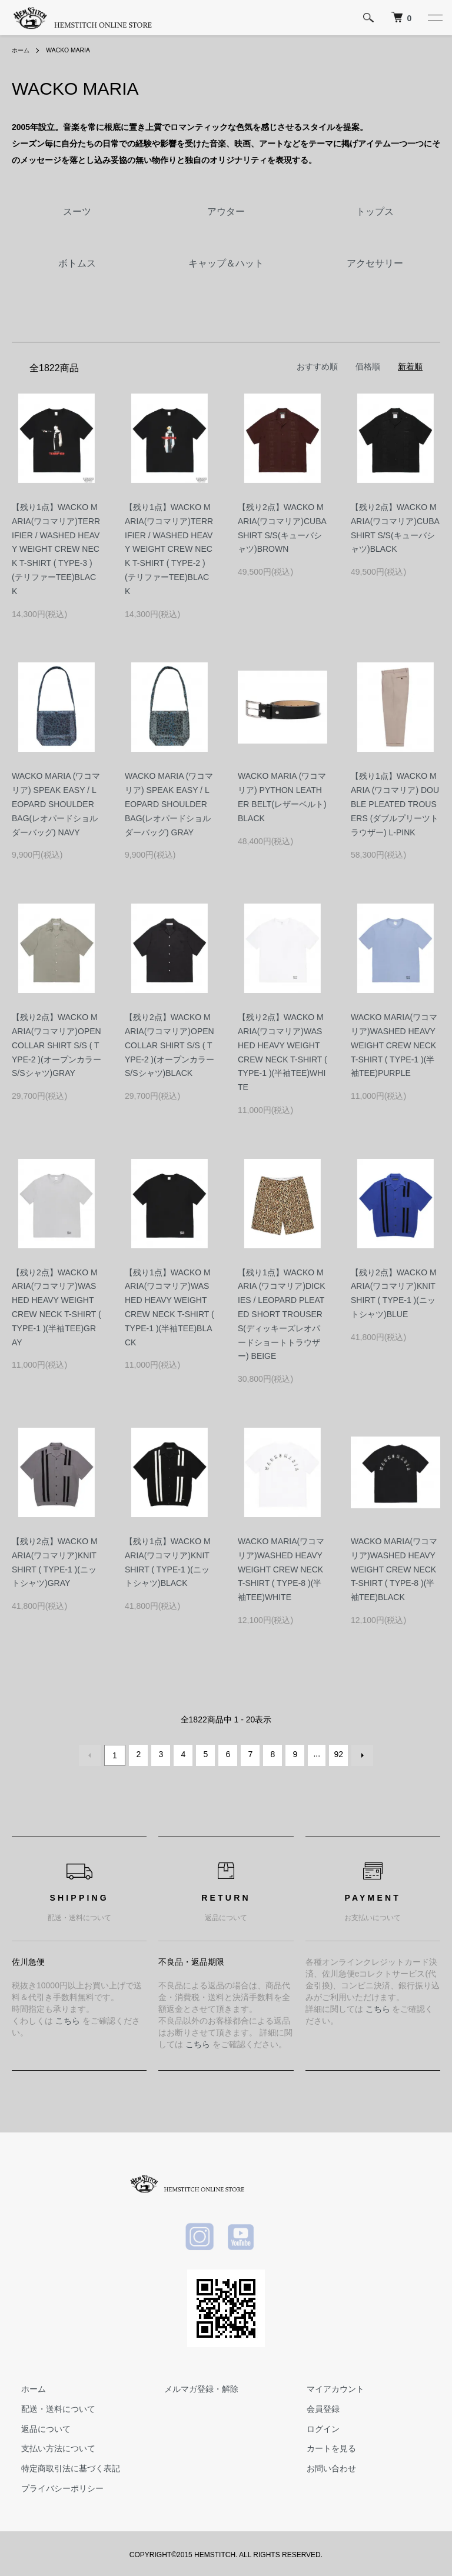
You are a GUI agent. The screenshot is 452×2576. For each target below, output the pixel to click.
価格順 (367, 366)
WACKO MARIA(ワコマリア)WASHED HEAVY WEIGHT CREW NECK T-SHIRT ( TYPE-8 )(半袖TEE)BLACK (394, 1569)
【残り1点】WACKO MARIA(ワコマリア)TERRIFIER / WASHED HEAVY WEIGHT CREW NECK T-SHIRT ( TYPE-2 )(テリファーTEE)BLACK (169, 549)
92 (337, 1754)
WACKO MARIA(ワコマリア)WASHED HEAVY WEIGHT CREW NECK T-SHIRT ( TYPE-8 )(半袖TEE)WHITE (281, 1569)
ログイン (313, 2426)
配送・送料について (49, 2406)
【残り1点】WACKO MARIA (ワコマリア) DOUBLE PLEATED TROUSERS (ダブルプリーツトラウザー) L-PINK (395, 804)
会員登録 (313, 2406)
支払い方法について (49, 2446)
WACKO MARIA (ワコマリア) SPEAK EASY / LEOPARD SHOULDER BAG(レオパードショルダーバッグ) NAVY (56, 804)
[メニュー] (434, 17)
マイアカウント (326, 2386)
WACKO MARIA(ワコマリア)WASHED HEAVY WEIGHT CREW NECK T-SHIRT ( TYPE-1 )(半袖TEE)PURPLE (394, 1045)
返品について (36, 2426)
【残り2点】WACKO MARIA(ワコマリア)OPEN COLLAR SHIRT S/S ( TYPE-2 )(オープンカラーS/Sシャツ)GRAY (56, 1045)
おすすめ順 (317, 366)
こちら (67, 2017)
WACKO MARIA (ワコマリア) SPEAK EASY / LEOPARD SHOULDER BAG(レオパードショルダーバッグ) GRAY (169, 804)
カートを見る (322, 2446)
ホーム (22, 50)
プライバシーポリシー (53, 2486)
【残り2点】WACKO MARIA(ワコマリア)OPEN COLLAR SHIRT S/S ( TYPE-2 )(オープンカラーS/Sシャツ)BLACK (169, 1045)
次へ (359, 1754)
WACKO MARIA (74, 50)
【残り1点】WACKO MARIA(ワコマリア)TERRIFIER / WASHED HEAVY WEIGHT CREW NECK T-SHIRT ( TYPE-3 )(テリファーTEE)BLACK (56, 549)
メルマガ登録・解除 (192, 2386)
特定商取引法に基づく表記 (61, 2466)
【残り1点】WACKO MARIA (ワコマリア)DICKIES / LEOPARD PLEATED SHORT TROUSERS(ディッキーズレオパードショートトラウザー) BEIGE (281, 1314)
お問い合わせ (322, 2466)
